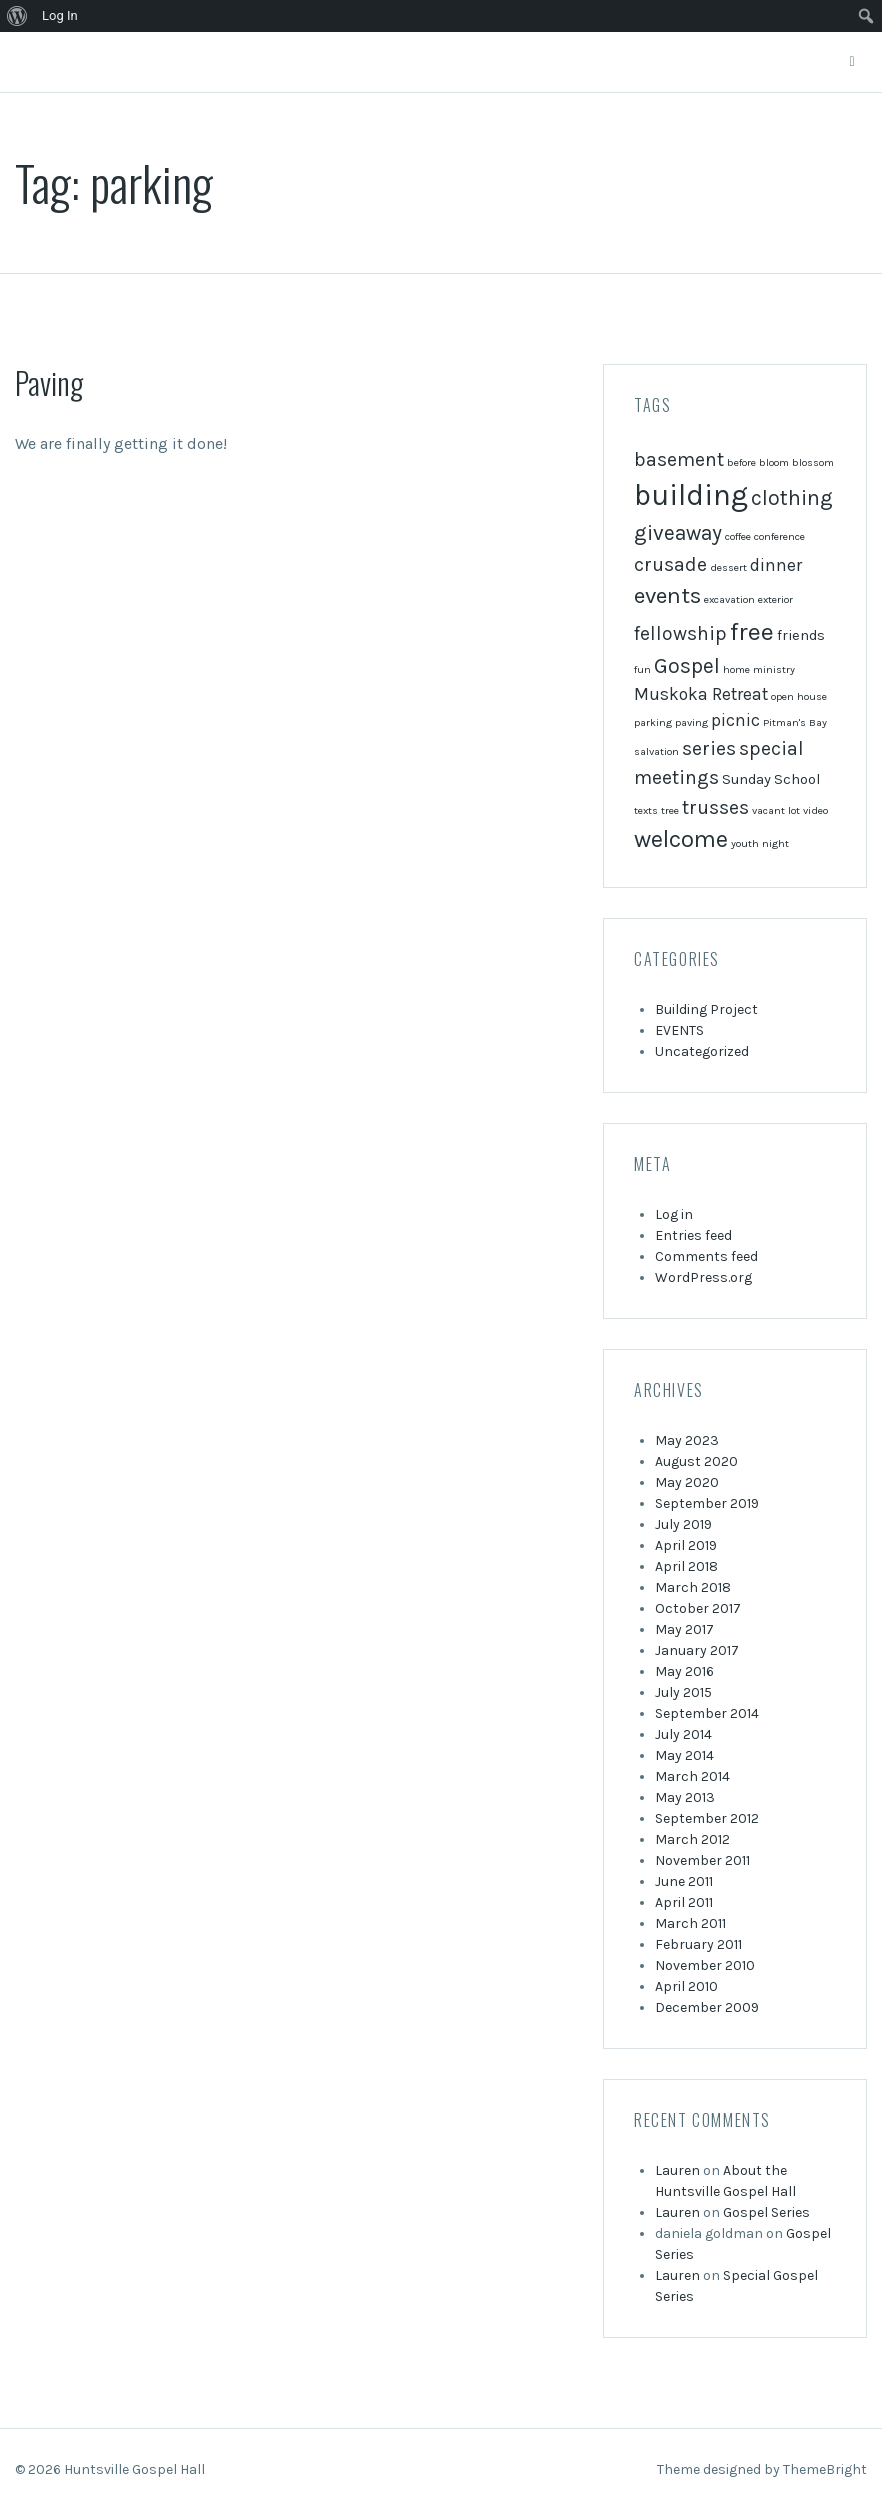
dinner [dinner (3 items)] (776, 565)
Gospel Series (766, 2212)
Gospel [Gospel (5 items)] (687, 666)
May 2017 (684, 1629)
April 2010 (686, 1986)
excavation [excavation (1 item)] (729, 599)
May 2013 (685, 1797)
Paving (49, 382)
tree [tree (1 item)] (670, 810)
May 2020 (687, 1482)
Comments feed (706, 1256)
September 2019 (707, 1503)
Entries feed (693, 1235)
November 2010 (705, 1965)
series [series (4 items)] (709, 748)
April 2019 (686, 1545)
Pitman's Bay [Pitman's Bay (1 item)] (795, 722)
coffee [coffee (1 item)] (738, 536)
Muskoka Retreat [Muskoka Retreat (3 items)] (701, 694)
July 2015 (683, 1692)
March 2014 (692, 1776)
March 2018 (693, 1587)
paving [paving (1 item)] (691, 722)
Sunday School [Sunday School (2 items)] (771, 779)
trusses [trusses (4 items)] (715, 807)
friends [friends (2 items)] (801, 635)
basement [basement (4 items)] (679, 459)
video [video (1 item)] (815, 810)
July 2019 (683, 1524)
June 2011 (684, 1881)
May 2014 (684, 1755)
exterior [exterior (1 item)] (775, 599)
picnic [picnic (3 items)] (735, 720)
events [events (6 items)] (667, 595)
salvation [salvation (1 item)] (656, 751)
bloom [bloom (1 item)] (774, 462)
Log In (60, 15)
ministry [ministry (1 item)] (774, 669)
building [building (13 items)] (691, 495)
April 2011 (684, 1902)
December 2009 (707, 2007)
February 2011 (698, 1944)
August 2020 (696, 1461)
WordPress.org (703, 1277)
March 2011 (690, 1923)
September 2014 (707, 1713)
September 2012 (707, 1818)
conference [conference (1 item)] (779, 536)
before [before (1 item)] (741, 462)
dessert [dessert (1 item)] (728, 567)
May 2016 (684, 1671)
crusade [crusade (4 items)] (670, 564)
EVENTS (679, 1030)
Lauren (677, 2170)
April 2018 (686, 1566)
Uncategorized (702, 1051)
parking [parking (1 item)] (653, 722)
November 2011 (702, 1860)
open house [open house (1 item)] (799, 696)
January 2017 (697, 1650)
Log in (674, 1214)
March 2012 (692, 1839)
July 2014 (683, 1734)
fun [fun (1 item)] (642, 669)
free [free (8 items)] (752, 631)
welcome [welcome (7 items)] (681, 839)
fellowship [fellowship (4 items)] (680, 633)
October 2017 (698, 1608)
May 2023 (687, 1440)
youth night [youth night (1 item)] (760, 843)
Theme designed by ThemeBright (762, 2469)
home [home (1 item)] (736, 669)
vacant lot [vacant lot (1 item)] (776, 810)
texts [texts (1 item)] (646, 810)
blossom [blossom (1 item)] (813, 462)
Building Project (706, 1009)
